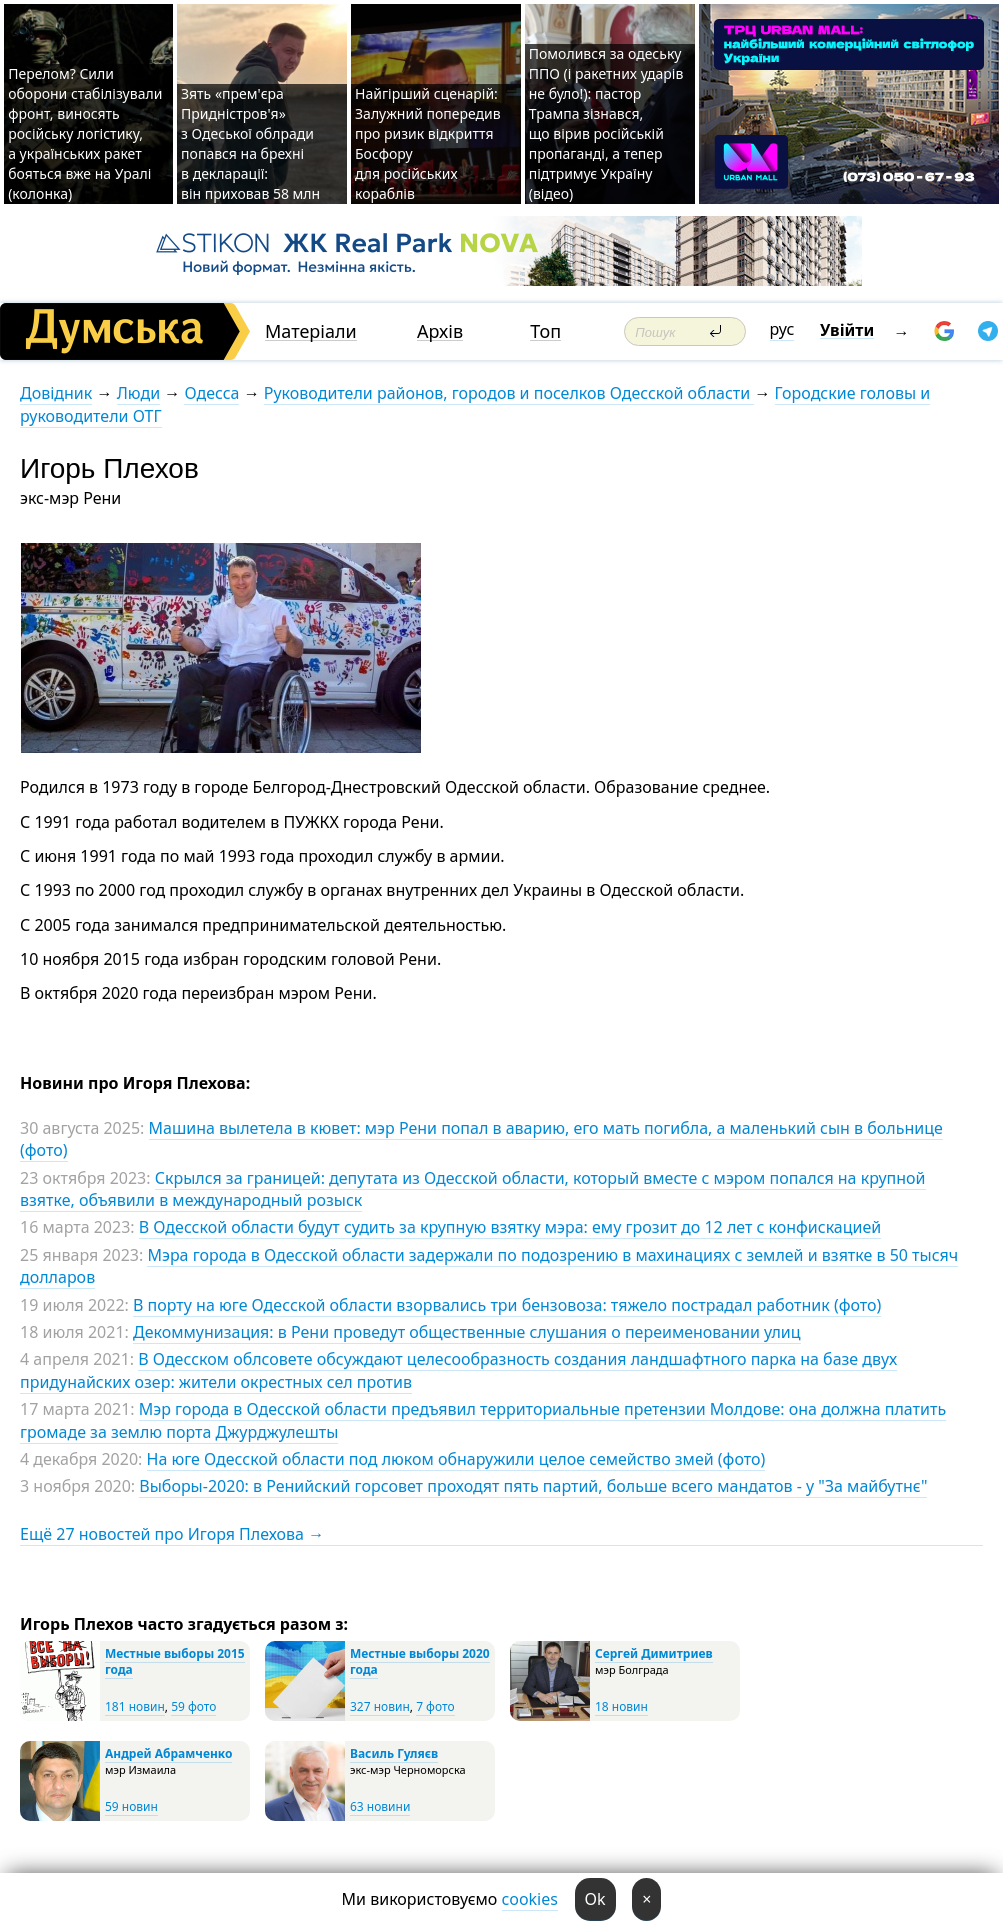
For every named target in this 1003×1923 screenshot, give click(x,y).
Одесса (211, 393)
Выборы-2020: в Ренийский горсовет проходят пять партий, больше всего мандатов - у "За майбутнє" (533, 1486)
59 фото (193, 1706)
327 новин (380, 1706)
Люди (138, 393)
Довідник (56, 393)
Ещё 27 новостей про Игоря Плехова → (172, 1534)
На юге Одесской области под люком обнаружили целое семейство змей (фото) (456, 1459)
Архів (440, 331)
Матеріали (311, 331)
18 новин (621, 1706)
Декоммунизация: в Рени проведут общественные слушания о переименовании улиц (467, 1332)
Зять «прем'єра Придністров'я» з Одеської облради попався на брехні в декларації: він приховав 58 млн (252, 143)
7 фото (435, 1706)
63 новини (380, 1806)
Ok (595, 1899)
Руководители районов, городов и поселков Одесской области (509, 393)
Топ (545, 331)
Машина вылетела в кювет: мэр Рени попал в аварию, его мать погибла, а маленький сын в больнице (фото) (481, 1139)
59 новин (131, 1806)
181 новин (135, 1706)
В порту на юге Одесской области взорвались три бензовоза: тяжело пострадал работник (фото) (507, 1305)
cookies (530, 1899)
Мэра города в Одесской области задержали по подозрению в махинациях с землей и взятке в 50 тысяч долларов (489, 1266)
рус (782, 329)
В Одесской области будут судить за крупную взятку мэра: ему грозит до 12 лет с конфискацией (510, 1227)
